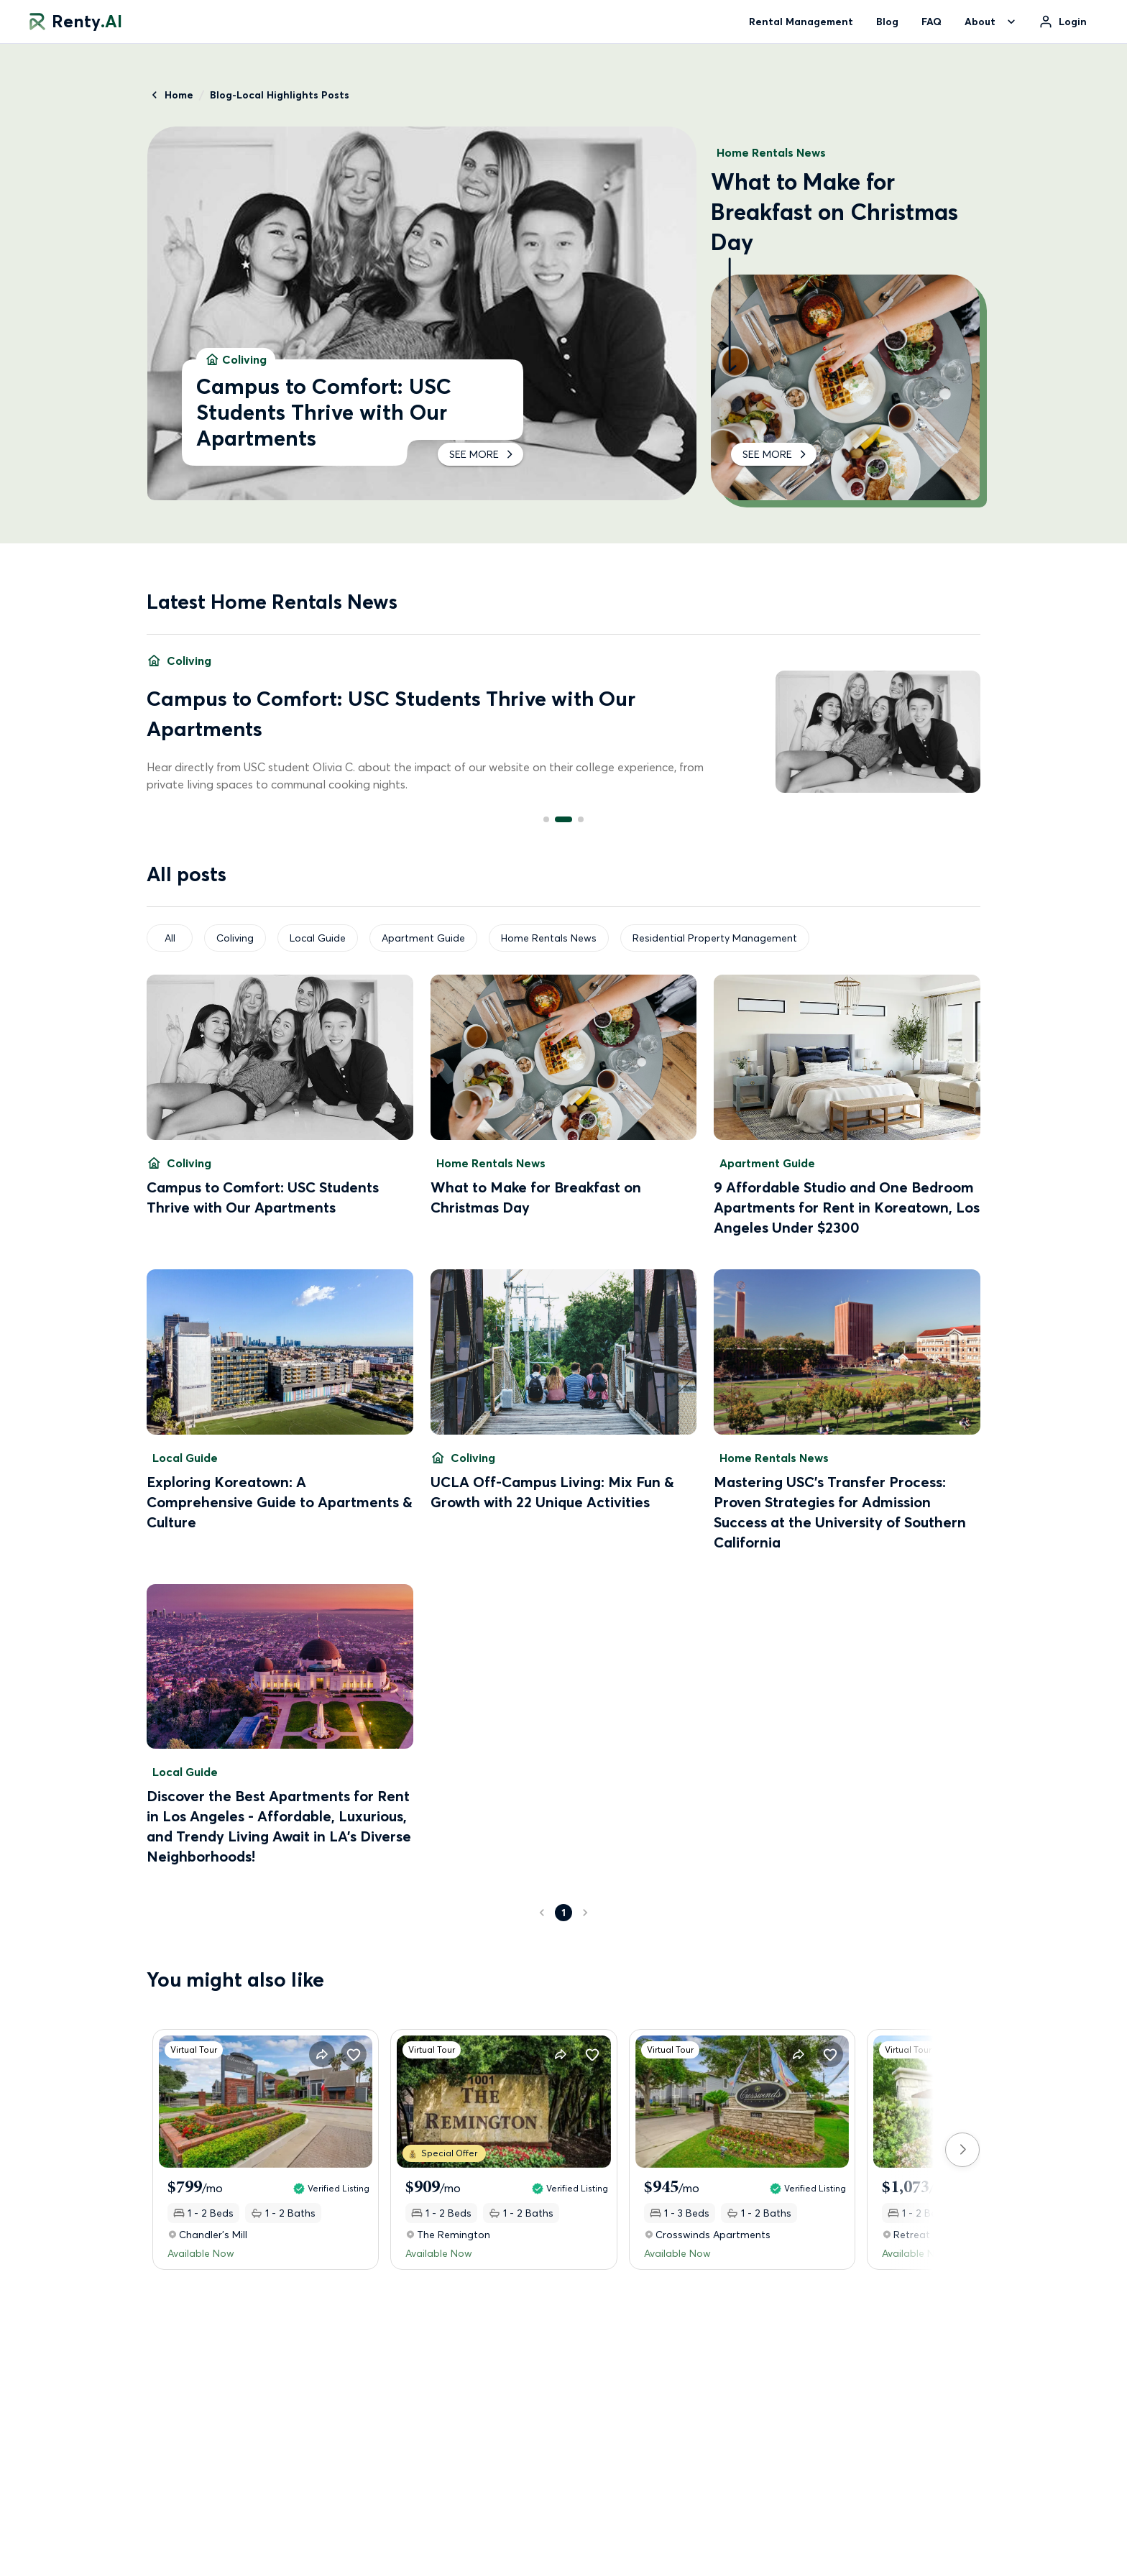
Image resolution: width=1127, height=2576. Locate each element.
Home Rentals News (548, 938)
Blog (887, 21)
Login (1073, 21)
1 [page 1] (563, 1912)
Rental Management (801, 21)
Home (170, 95)
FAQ (931, 21)
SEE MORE (480, 454)
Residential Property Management (715, 938)
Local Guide (317, 938)
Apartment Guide (423, 938)
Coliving (235, 938)
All (169, 938)
